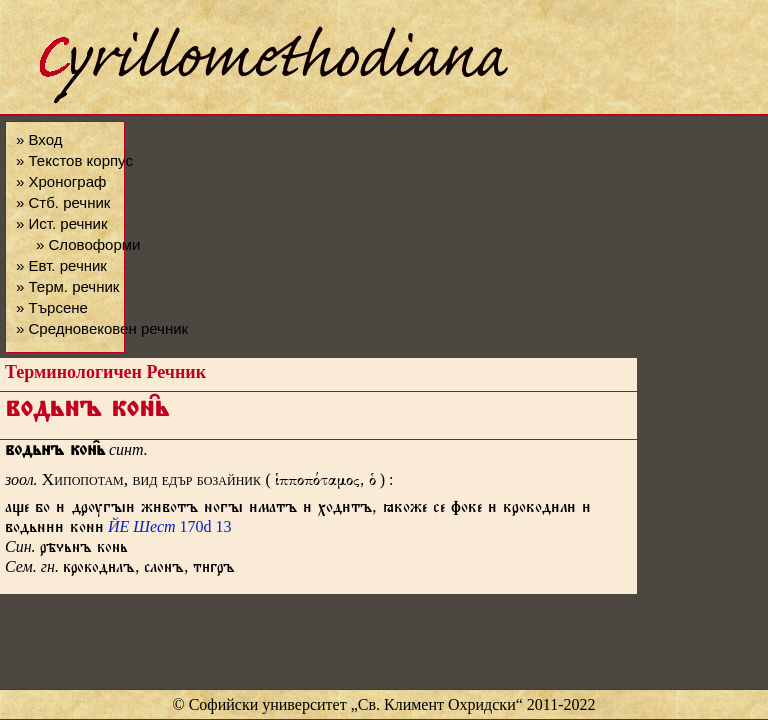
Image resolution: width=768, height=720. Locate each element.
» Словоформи (88, 244)
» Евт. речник (61, 265)
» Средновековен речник (102, 328)
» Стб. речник (63, 202)
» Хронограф (61, 181)
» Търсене (52, 307)
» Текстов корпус (74, 160)
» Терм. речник (67, 286)
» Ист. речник (62, 223)
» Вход (39, 139)
